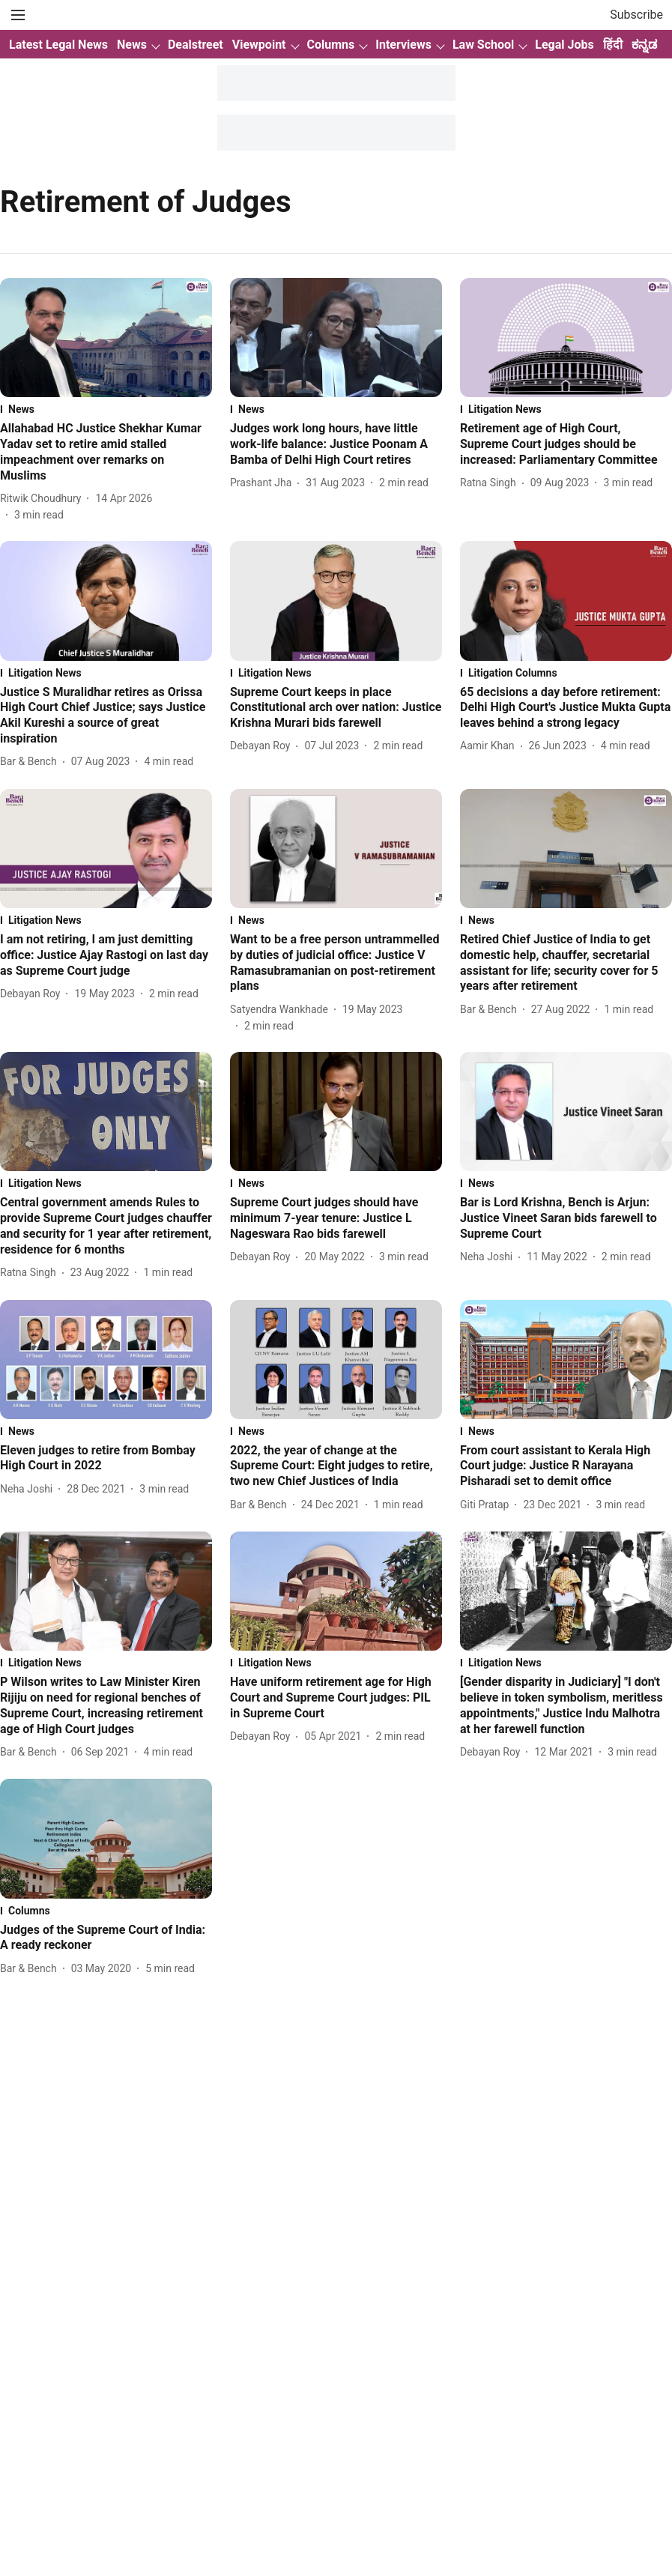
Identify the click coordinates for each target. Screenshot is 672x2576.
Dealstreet (195, 44)
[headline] (106, 452)
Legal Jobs (564, 44)
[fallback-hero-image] (106, 337)
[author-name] (43, 499)
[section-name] (106, 409)
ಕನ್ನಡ (644, 44)
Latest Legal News (58, 44)
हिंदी (613, 44)
